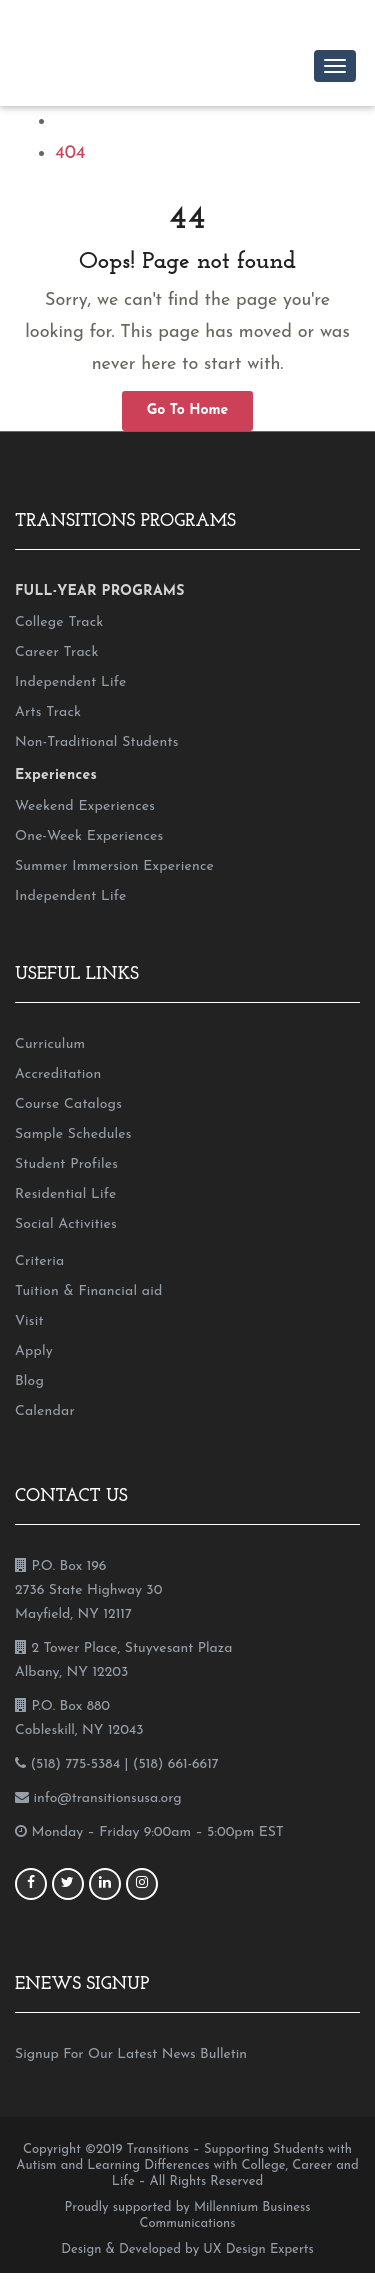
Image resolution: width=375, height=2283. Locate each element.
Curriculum (50, 1044)
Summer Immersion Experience (114, 866)
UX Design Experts (258, 2249)
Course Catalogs (68, 1104)
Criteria (39, 1261)
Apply (34, 1351)
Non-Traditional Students (97, 742)
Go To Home (188, 410)
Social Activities (66, 1224)
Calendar (45, 1411)
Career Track (57, 652)
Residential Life (65, 1194)
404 (70, 153)
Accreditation (58, 1074)
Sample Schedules (73, 1134)
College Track (59, 622)
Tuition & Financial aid (88, 1291)
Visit (29, 1321)
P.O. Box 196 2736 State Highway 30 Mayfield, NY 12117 (88, 1590)
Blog (29, 1381)
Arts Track (48, 712)
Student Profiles (66, 1164)
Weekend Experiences (85, 806)
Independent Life (70, 682)
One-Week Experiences (89, 836)
